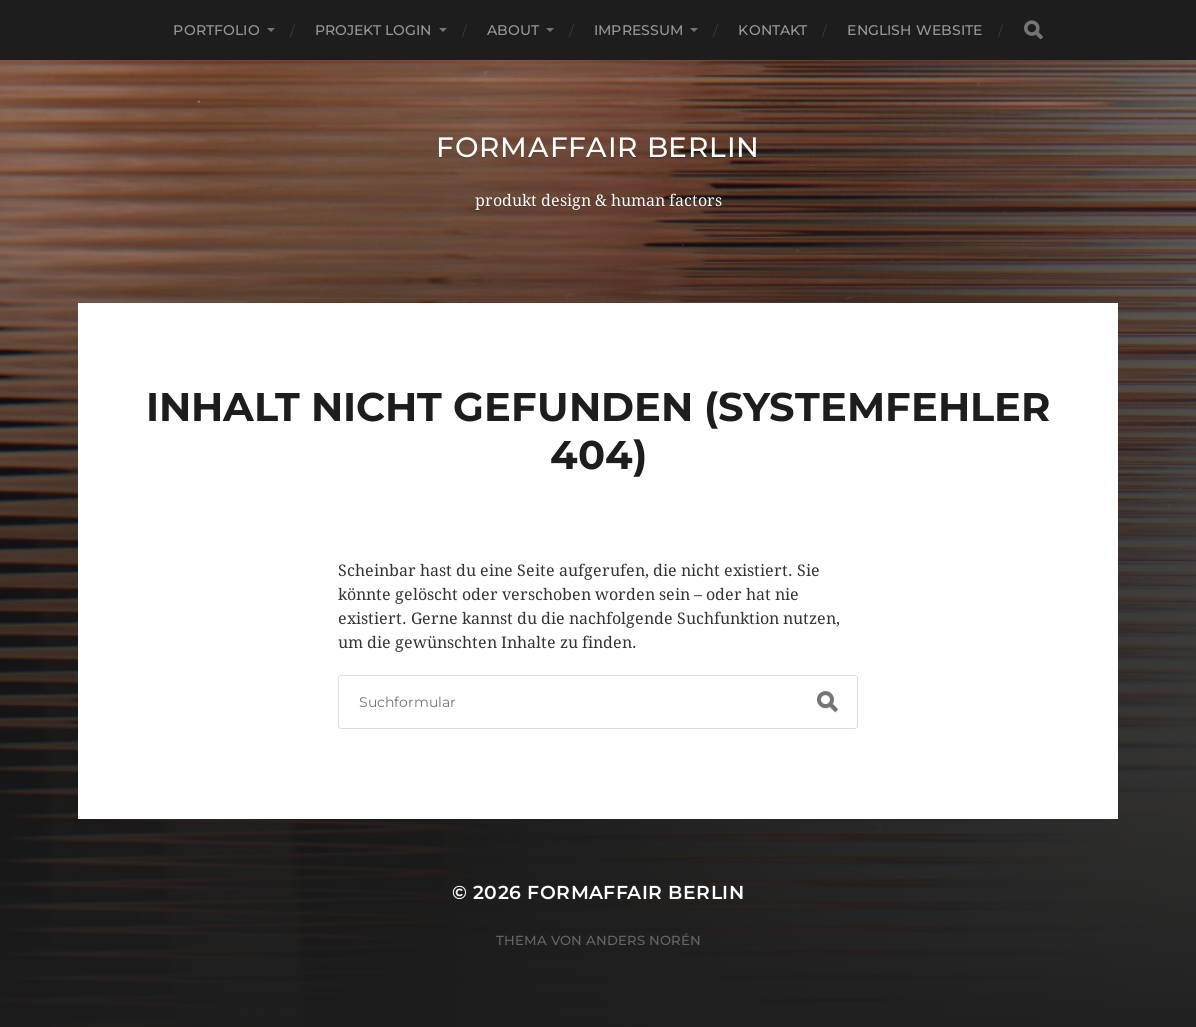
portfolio (216, 30)
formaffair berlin (598, 147)
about (513, 30)
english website (914, 30)
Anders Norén (643, 940)
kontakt (772, 30)
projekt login (373, 30)
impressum (638, 30)
